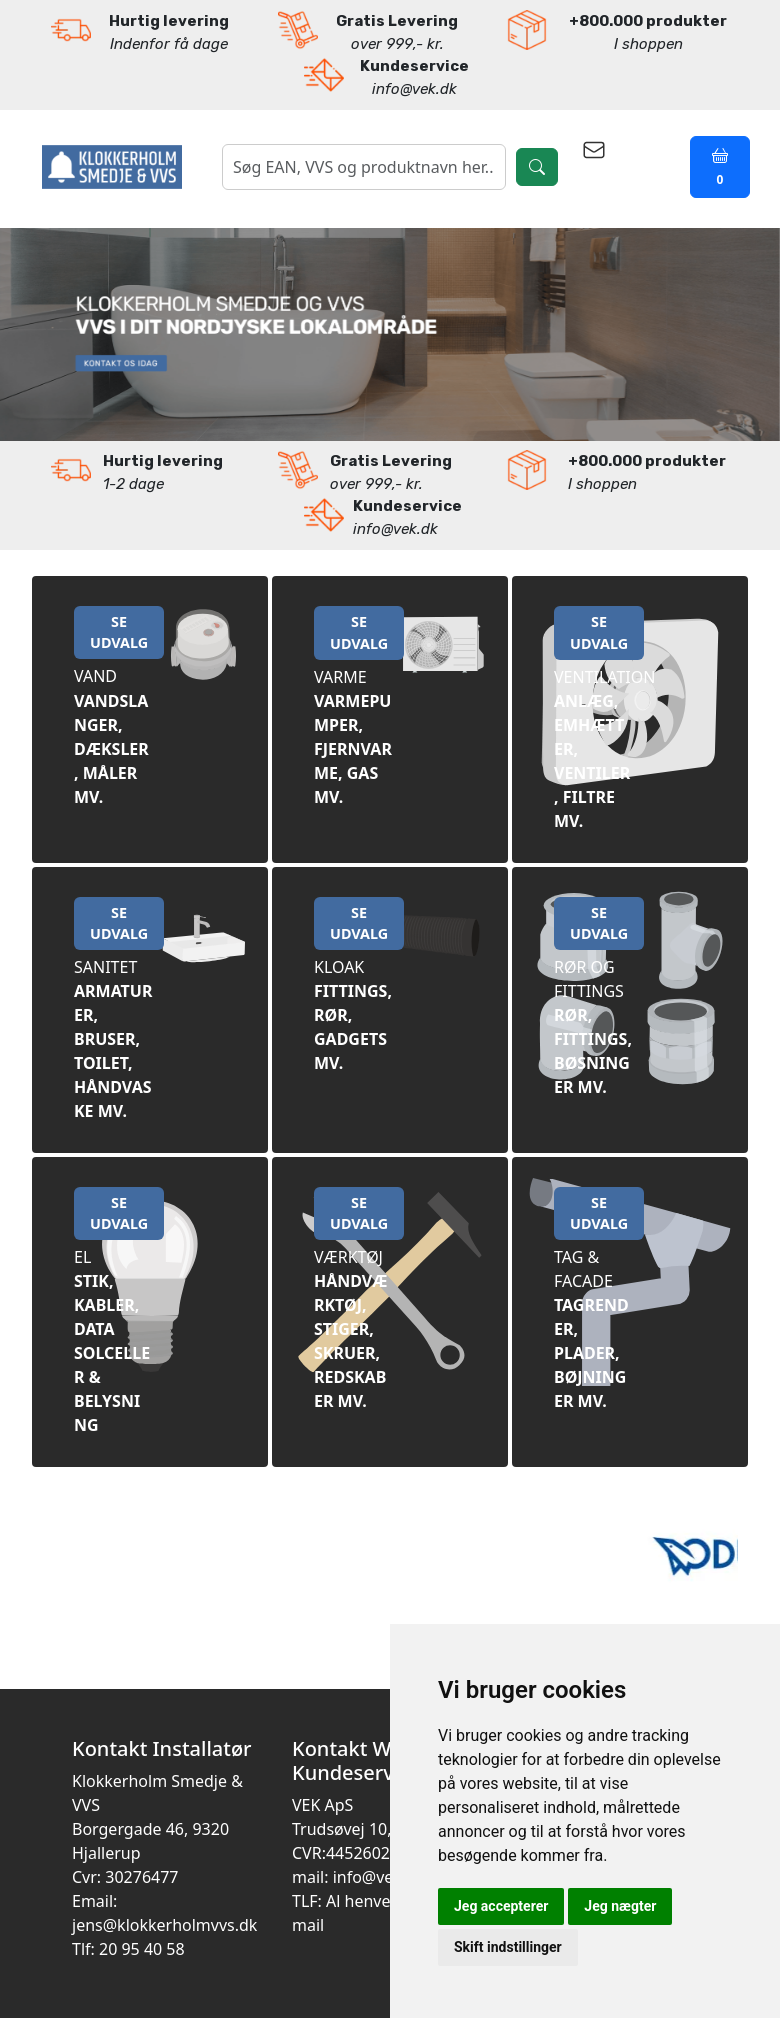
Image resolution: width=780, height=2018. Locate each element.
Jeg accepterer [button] (501, 1906)
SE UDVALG (119, 632)
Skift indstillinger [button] (508, 1947)
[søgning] (364, 167)
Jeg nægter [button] (620, 1906)
